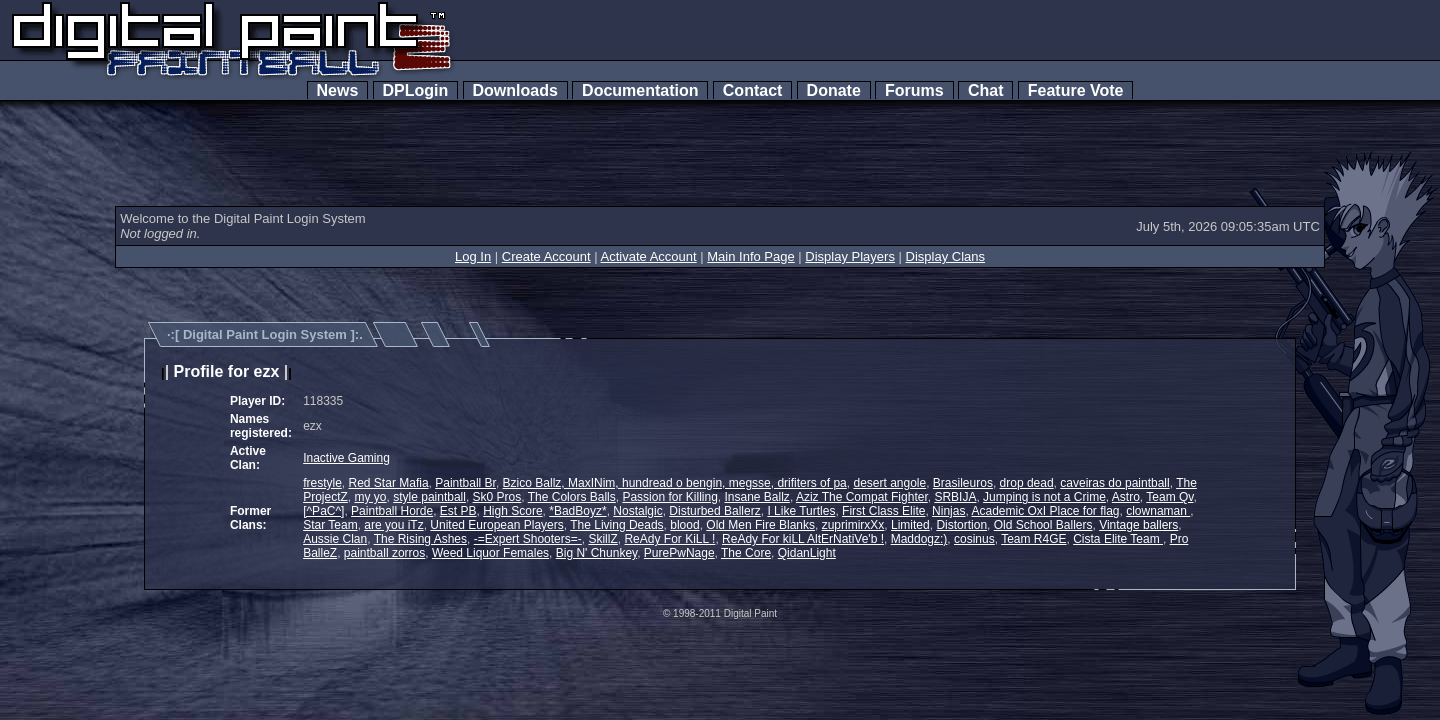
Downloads (515, 90)
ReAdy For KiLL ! (669, 539)
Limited (910, 525)
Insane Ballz (757, 497)
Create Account (546, 256)
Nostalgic (637, 511)
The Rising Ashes (420, 539)
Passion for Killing (669, 497)
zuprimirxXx (853, 525)
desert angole (889, 483)
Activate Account (649, 256)
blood (684, 525)
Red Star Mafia (389, 483)
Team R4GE (1033, 539)
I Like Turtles (801, 511)
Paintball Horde (392, 511)
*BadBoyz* (577, 511)
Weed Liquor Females (490, 553)
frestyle (322, 483)
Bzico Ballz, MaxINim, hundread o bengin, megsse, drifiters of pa (675, 483)
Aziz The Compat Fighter (862, 497)
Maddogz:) (919, 539)
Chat (985, 90)
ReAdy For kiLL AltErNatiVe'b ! (803, 539)
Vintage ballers (1138, 525)
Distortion (961, 525)
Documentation (640, 90)
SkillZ (602, 539)
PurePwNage (679, 553)
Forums (914, 90)
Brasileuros (963, 483)
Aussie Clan (335, 539)
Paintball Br (465, 483)
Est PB (458, 511)
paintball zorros (384, 553)
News (338, 90)
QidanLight (807, 553)
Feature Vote (1076, 90)
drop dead (1027, 483)
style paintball (429, 497)
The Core (746, 553)
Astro (1126, 497)
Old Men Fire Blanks (760, 525)
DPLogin (416, 90)
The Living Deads (616, 525)
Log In (473, 256)
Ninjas (948, 511)
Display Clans (945, 256)
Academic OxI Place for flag (1045, 511)
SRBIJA (955, 497)
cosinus (974, 539)
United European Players (496, 525)
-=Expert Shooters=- (528, 539)
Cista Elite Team (1118, 539)
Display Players (850, 256)
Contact (752, 90)
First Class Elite (883, 511)
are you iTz (393, 525)
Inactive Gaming (346, 458)
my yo (371, 497)
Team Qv (1169, 497)
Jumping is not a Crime (1044, 497)
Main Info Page (750, 256)
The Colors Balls (572, 497)
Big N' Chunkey (596, 553)
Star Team (330, 525)
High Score (512, 511)
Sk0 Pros (497, 497)
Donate (834, 90)
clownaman (1158, 511)
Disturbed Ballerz (714, 511)
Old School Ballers (1043, 525)
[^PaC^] (323, 511)
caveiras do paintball (1114, 483)
